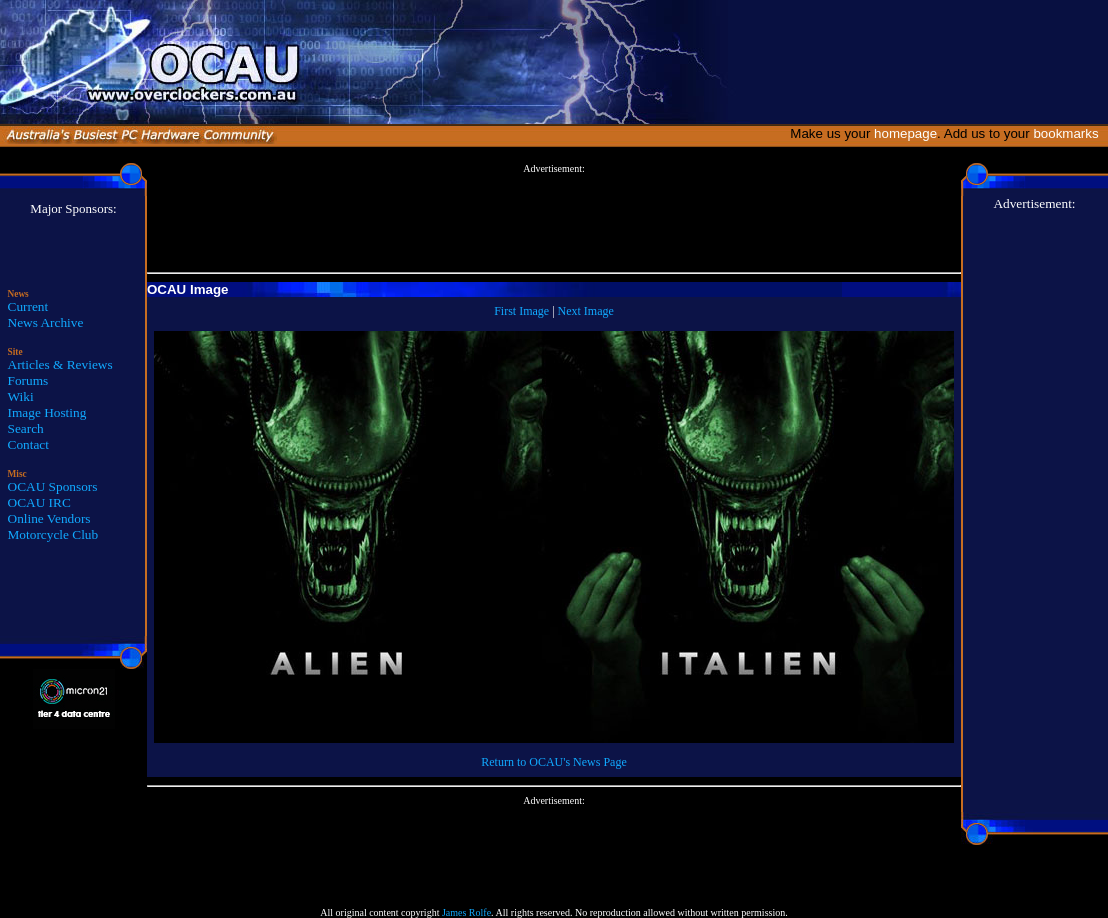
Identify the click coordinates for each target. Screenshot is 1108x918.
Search (26, 428)
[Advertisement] (554, 219)
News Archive (46, 322)
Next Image (586, 311)
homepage (905, 133)
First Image (521, 311)
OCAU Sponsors (53, 486)
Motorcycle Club (53, 534)
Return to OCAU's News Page (553, 762)
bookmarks (1069, 133)
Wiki (21, 396)
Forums (28, 380)
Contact (28, 444)
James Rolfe (466, 912)
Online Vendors (49, 518)
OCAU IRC (39, 502)
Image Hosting (47, 412)
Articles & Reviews (60, 364)
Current (28, 306)
